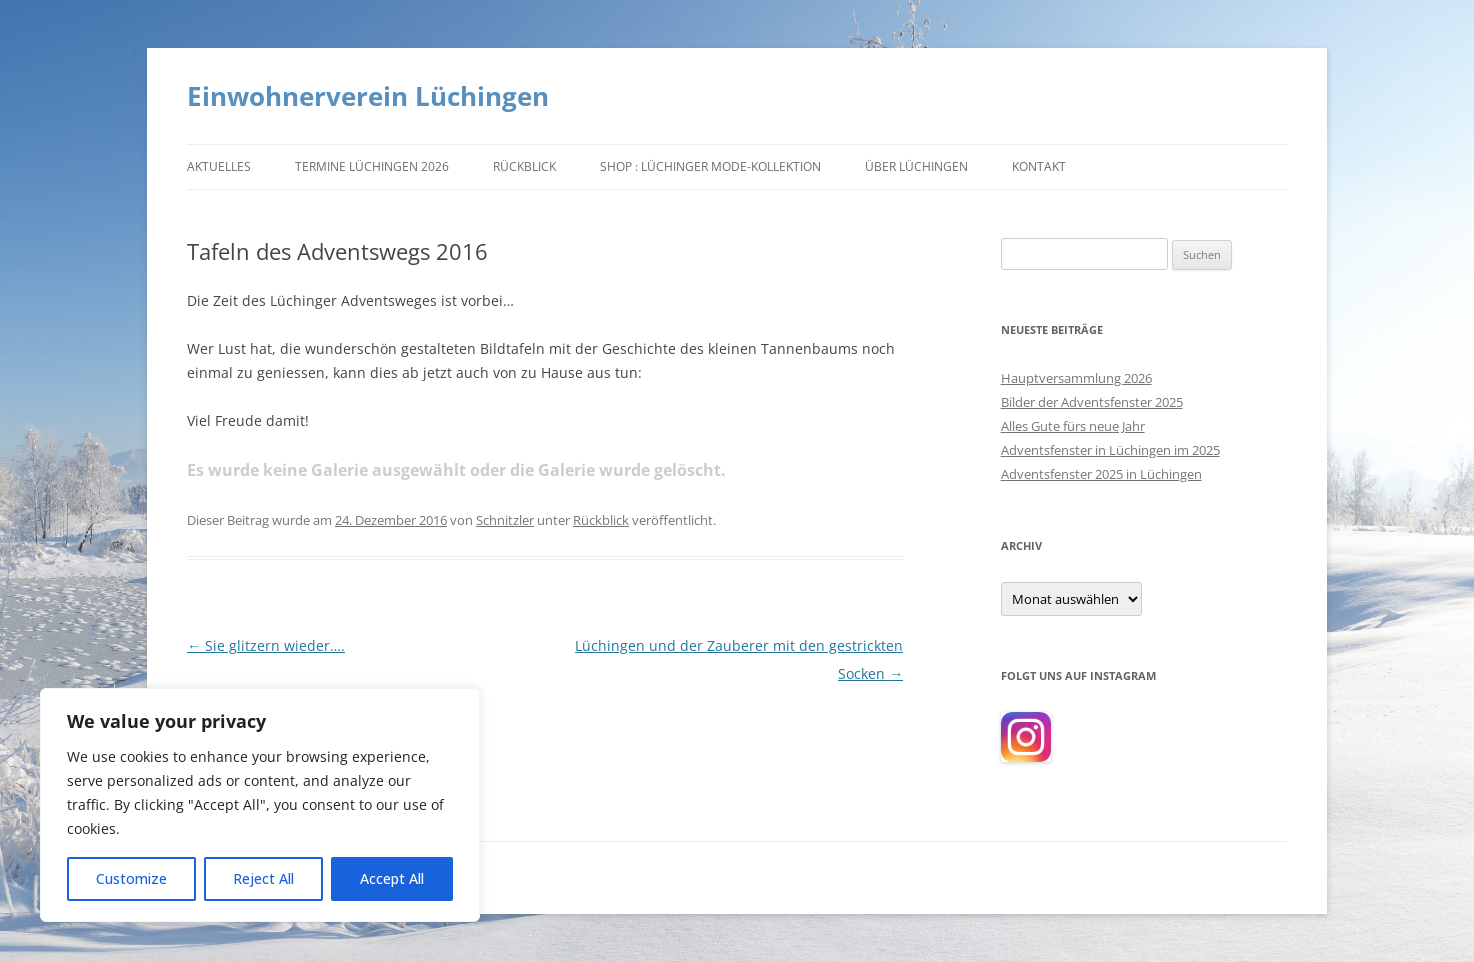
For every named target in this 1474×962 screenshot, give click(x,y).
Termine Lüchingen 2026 (372, 166)
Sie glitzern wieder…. (266, 645)
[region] (260, 805)
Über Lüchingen (916, 166)
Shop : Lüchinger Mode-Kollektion (710, 166)
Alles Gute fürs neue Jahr (1073, 426)
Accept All (392, 878)
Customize (131, 878)
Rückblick (524, 166)
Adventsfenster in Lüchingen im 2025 (1110, 450)
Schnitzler (505, 520)
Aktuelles (219, 166)
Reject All (263, 878)
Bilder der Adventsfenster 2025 (1092, 402)
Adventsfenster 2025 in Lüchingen (1101, 474)
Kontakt (1039, 166)
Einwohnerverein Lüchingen (368, 96)
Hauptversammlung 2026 (1076, 378)
